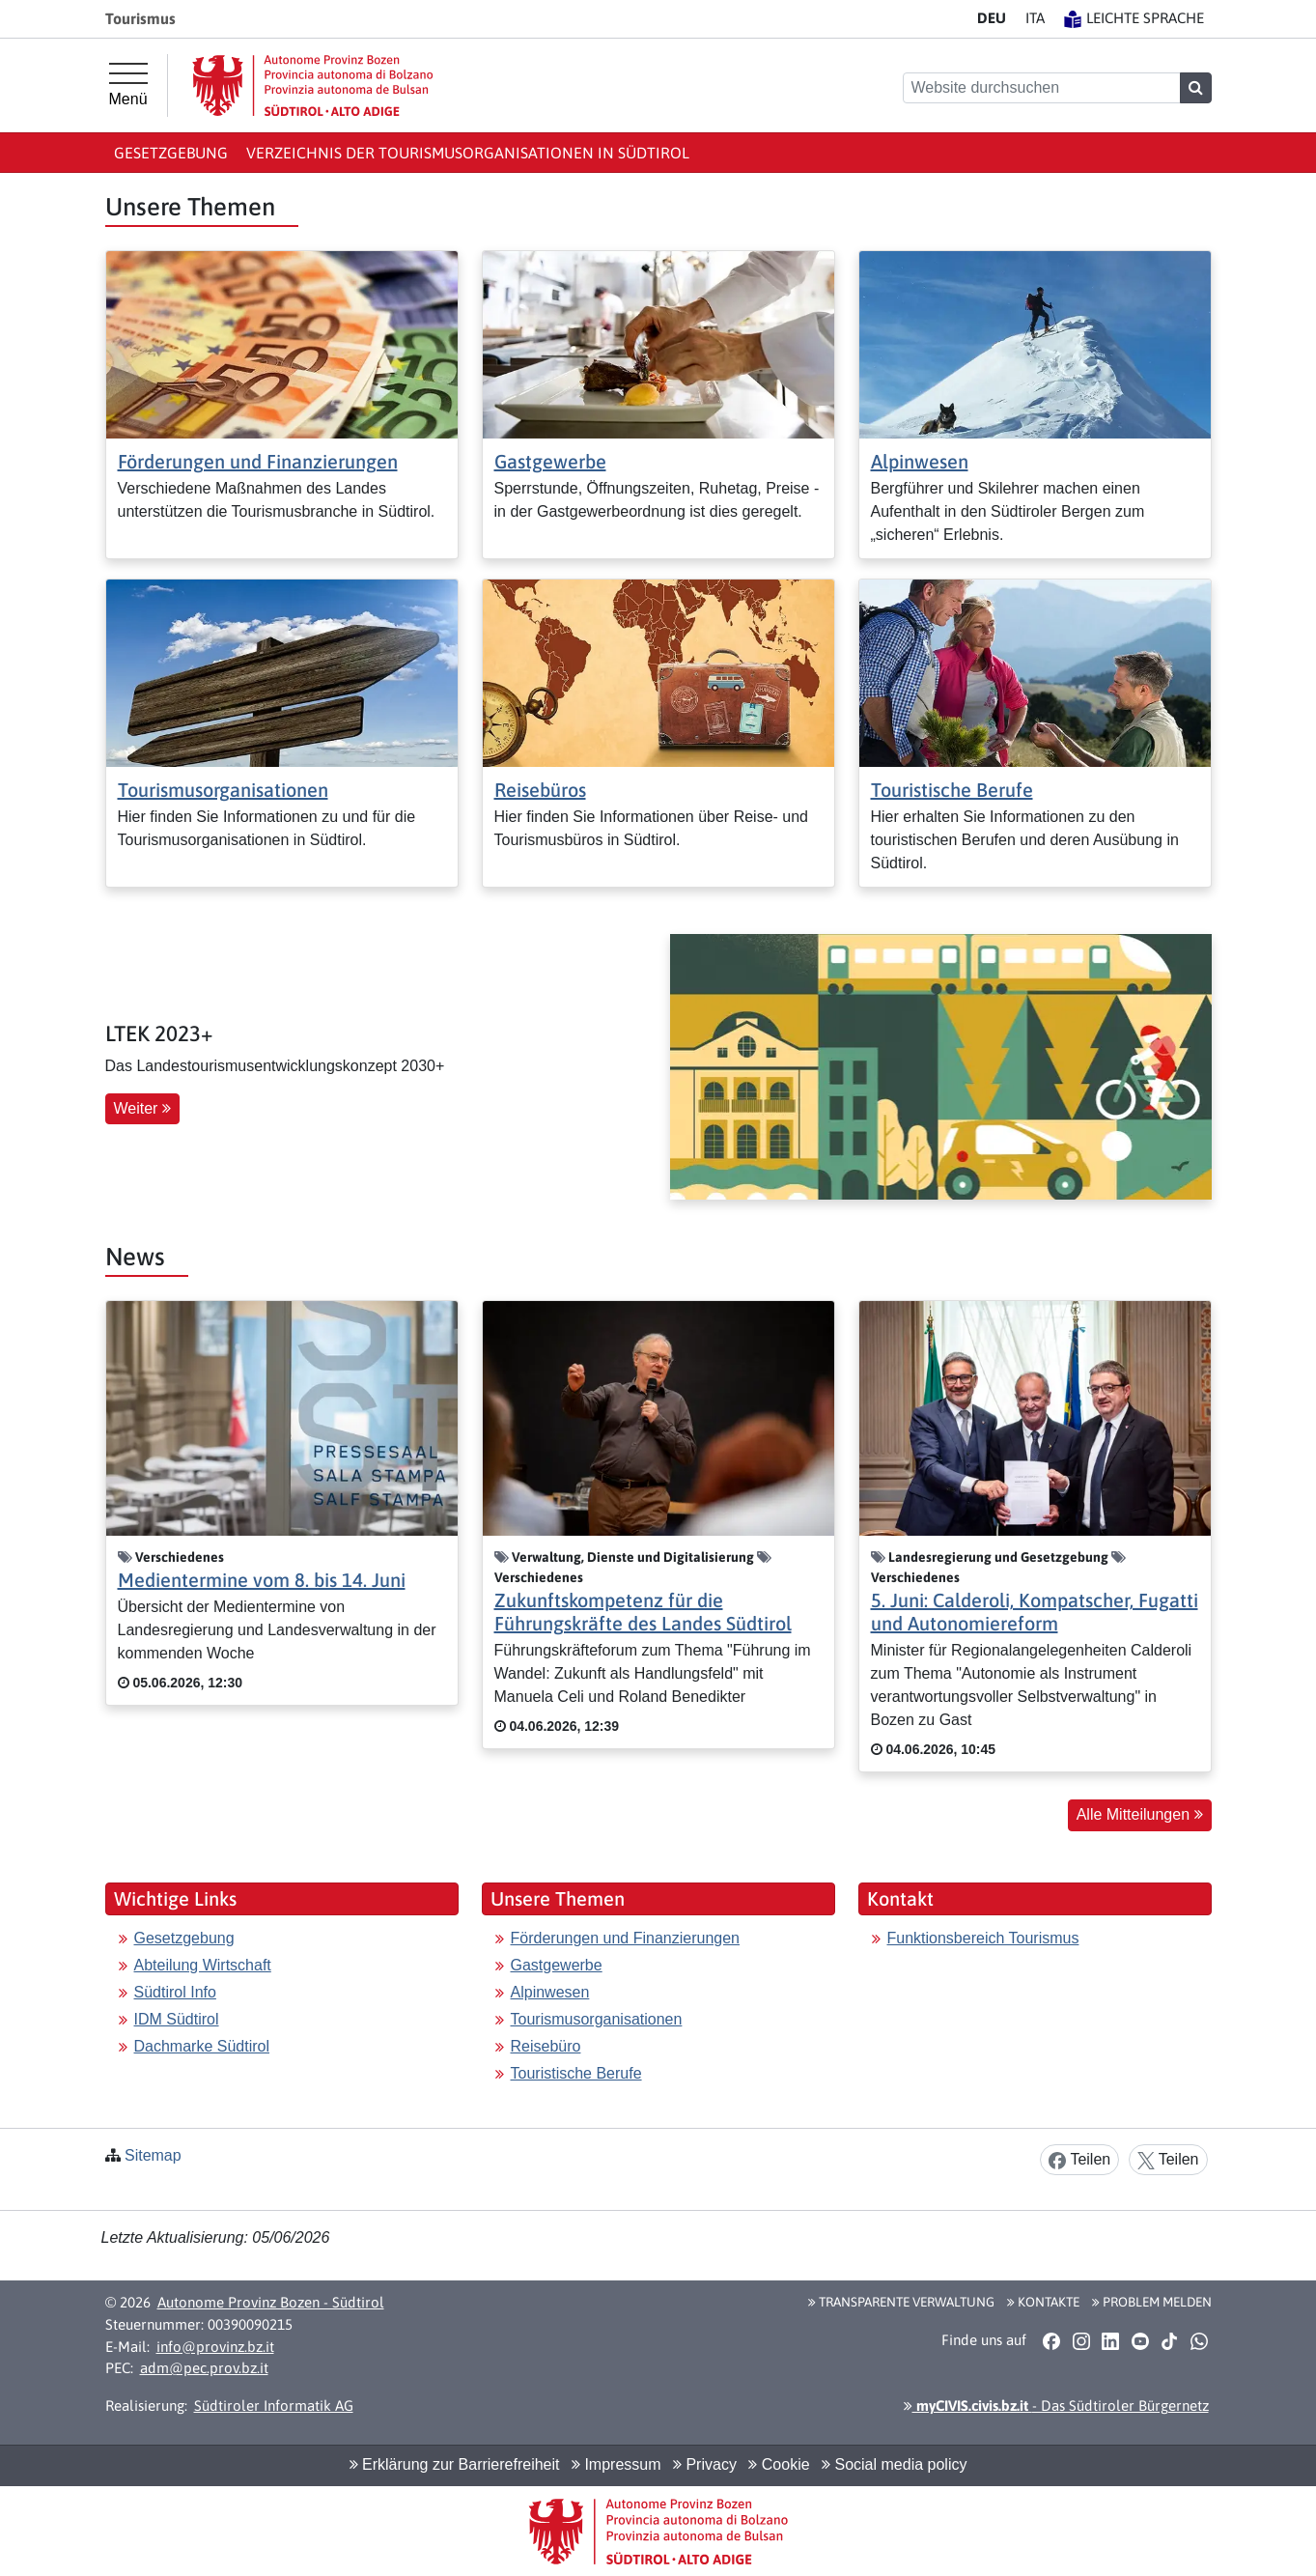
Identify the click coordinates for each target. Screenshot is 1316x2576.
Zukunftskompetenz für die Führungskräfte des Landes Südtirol (643, 1611)
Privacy (705, 2464)
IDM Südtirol (176, 2019)
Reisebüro (546, 2046)
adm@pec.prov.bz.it (204, 2368)
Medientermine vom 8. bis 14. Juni (262, 1580)
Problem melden (1152, 2301)
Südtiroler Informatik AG (273, 2405)
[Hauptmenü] (128, 85)
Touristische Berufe (952, 789)
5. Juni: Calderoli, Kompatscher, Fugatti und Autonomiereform (1034, 1611)
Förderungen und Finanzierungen (258, 461)
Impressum (616, 2464)
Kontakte (1043, 2301)
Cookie (778, 2464)
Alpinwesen (919, 461)
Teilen (1079, 2160)
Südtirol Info (175, 1992)
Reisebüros (540, 789)
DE (991, 18)
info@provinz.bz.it (215, 2346)
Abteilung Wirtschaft (202, 1965)
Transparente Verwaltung (901, 2301)
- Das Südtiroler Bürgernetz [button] (1056, 2405)
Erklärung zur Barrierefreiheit (455, 2464)
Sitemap (153, 2155)
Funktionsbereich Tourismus (983, 1938)
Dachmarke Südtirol (202, 2046)
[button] (1052, 2340)
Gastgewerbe (550, 461)
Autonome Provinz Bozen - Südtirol (270, 2302)
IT (1035, 18)
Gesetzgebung (171, 152)
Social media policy (894, 2464)
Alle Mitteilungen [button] (1140, 1814)
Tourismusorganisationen (223, 789)
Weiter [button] (142, 1108)
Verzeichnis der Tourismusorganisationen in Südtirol (467, 152)
